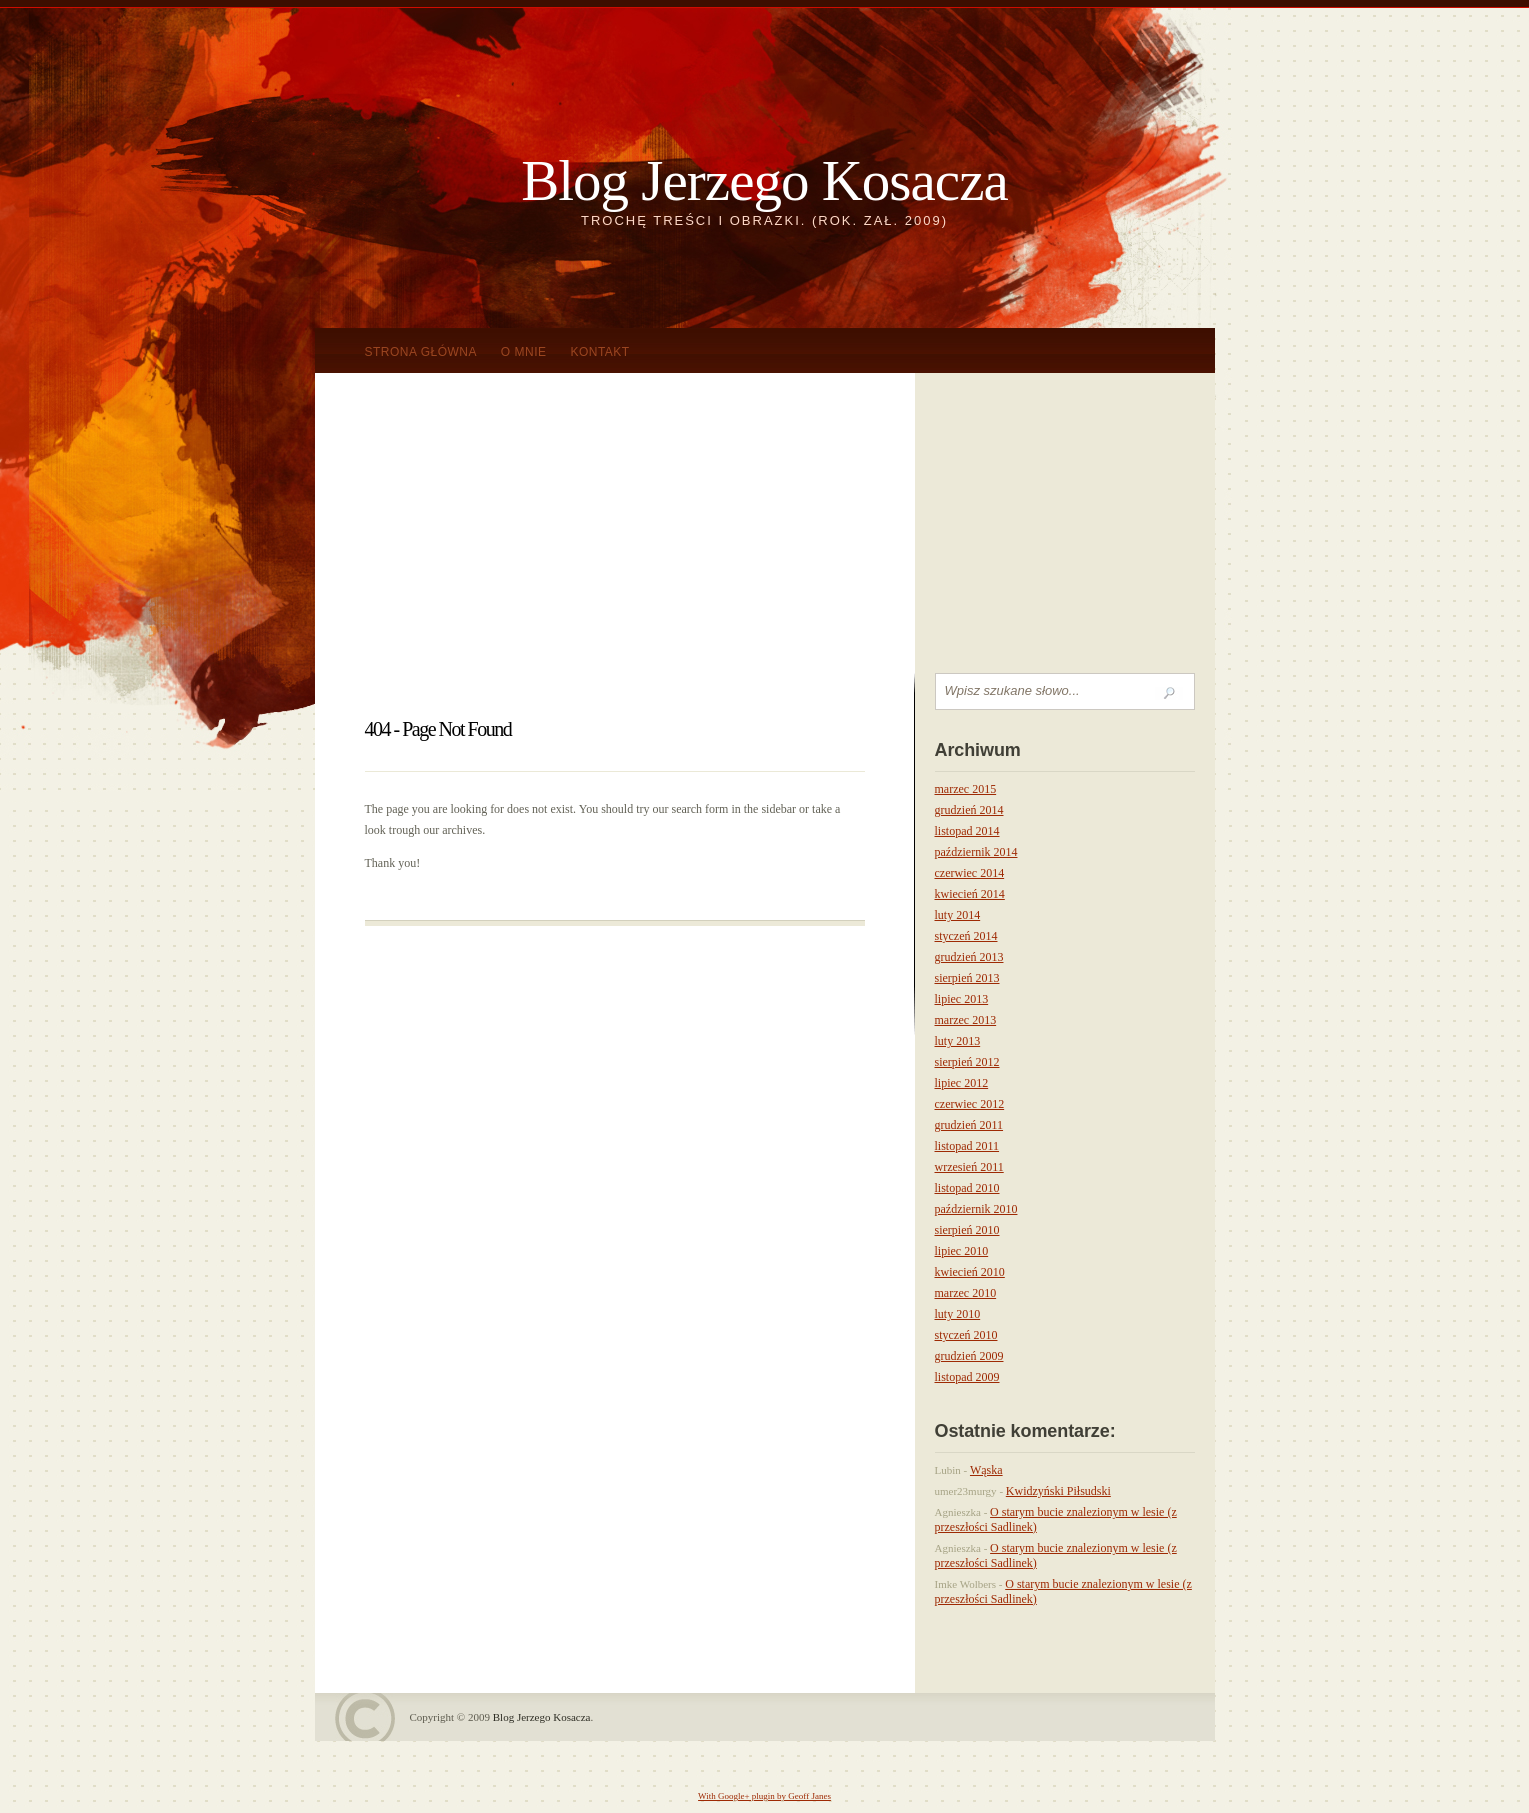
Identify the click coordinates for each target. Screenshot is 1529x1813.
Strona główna (421, 352)
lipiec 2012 (962, 1083)
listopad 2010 (967, 1188)
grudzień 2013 (969, 957)
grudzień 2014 (969, 810)
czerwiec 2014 (970, 873)
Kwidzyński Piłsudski (1058, 1491)
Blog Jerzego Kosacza (764, 180)
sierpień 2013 (967, 978)
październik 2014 (976, 852)
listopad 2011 (967, 1146)
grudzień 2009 (969, 1356)
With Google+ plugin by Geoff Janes (764, 1796)
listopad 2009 (967, 1377)
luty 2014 (958, 915)
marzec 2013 (966, 1020)
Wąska (986, 1470)
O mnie (524, 352)
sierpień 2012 (967, 1062)
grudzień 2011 (969, 1125)
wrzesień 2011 (969, 1167)
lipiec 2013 (962, 999)
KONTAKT (599, 352)
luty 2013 (958, 1041)
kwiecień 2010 (970, 1272)
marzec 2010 (966, 1293)
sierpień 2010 (967, 1230)
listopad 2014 (967, 831)
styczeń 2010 (966, 1335)
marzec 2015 (966, 789)
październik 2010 (976, 1209)
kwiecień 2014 (970, 894)
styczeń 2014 (966, 936)
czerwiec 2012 (970, 1104)
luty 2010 (958, 1314)
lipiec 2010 (962, 1251)
